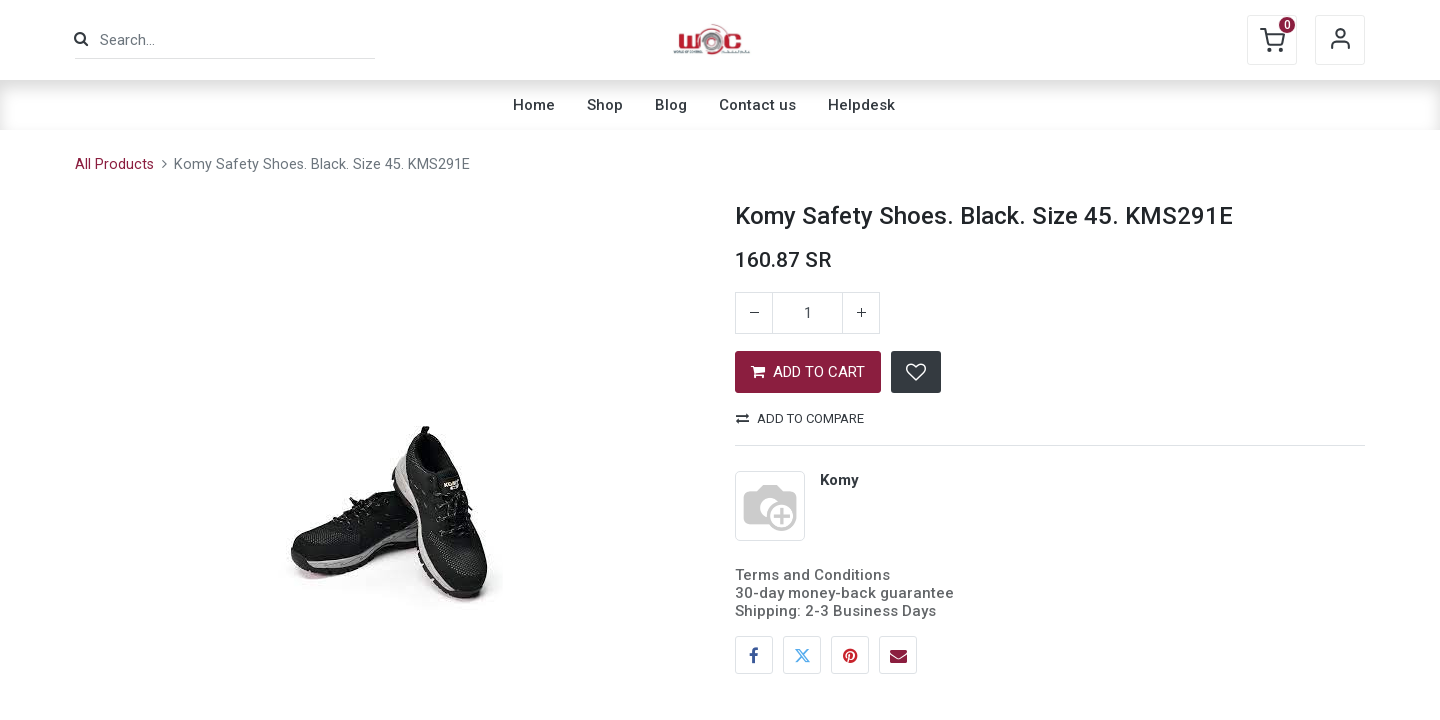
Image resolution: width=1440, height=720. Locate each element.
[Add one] (861, 313)
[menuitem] (534, 105)
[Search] (81, 39)
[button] (916, 372)
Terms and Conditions (812, 575)
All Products (114, 164)
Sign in (1340, 40)
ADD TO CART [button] (808, 372)
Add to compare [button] (800, 418)
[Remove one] (754, 313)
